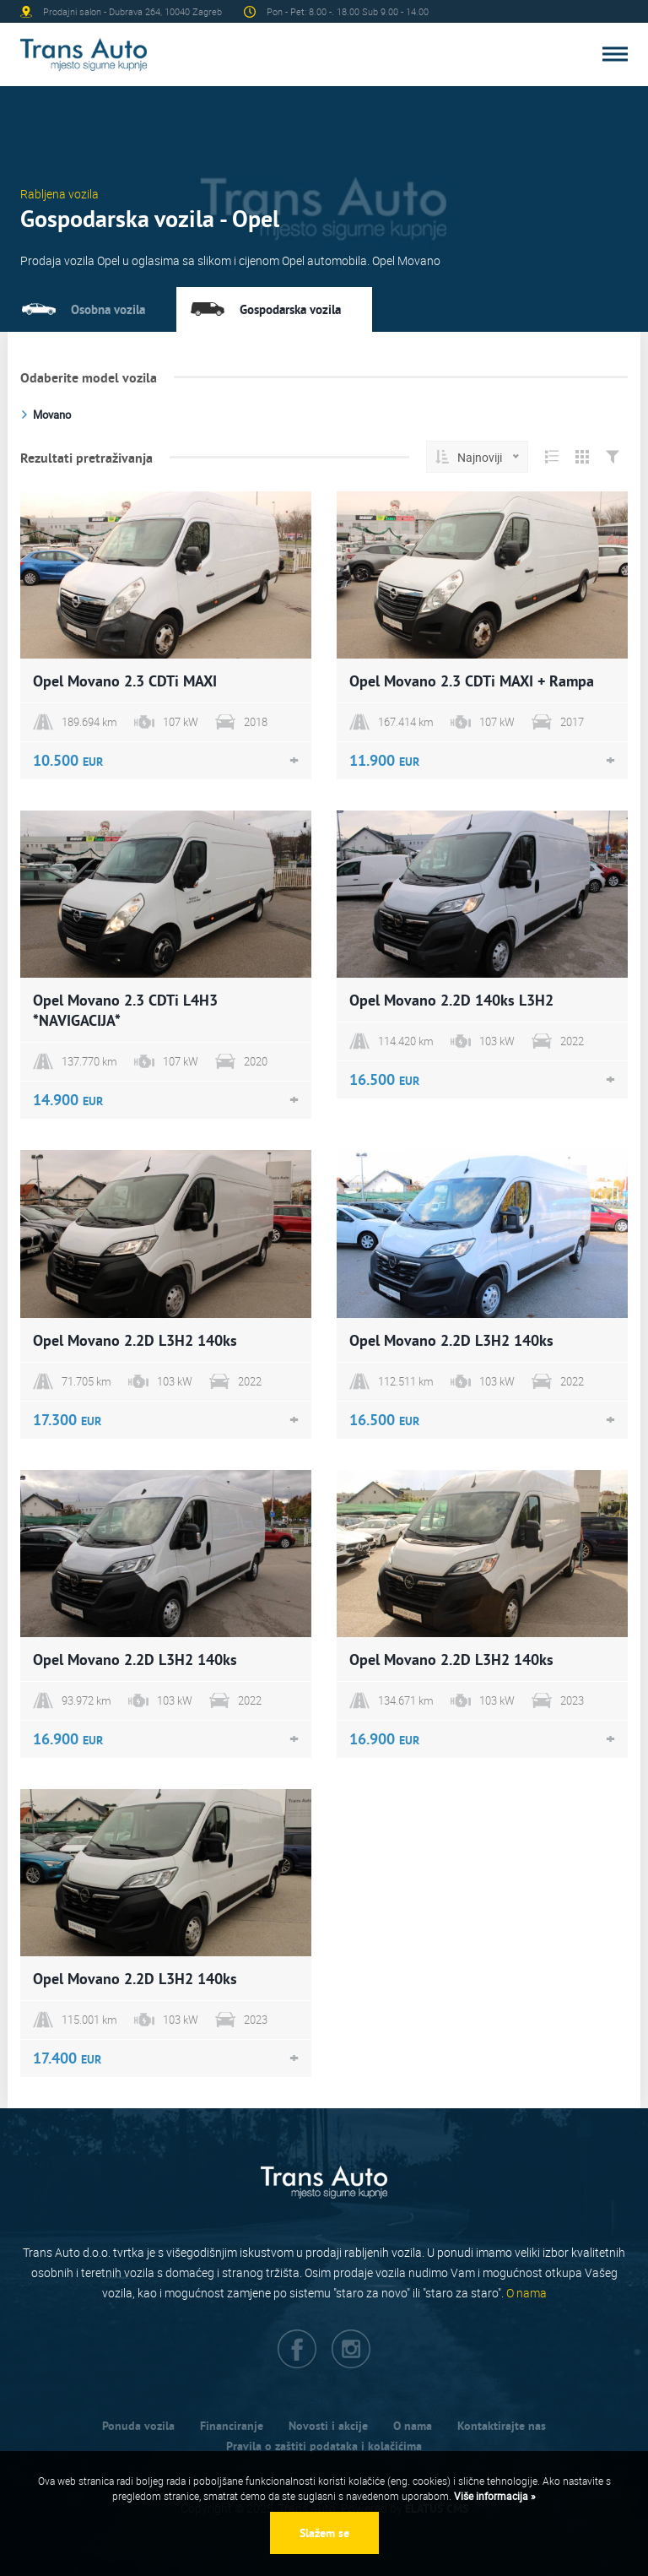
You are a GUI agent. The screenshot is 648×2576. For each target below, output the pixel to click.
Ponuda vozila (138, 2425)
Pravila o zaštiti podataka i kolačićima (324, 2446)
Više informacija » (493, 2496)
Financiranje (231, 2425)
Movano (52, 414)
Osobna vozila (108, 309)
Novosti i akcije (328, 2425)
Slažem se (324, 2533)
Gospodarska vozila (290, 309)
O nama (526, 2293)
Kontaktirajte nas (501, 2425)
